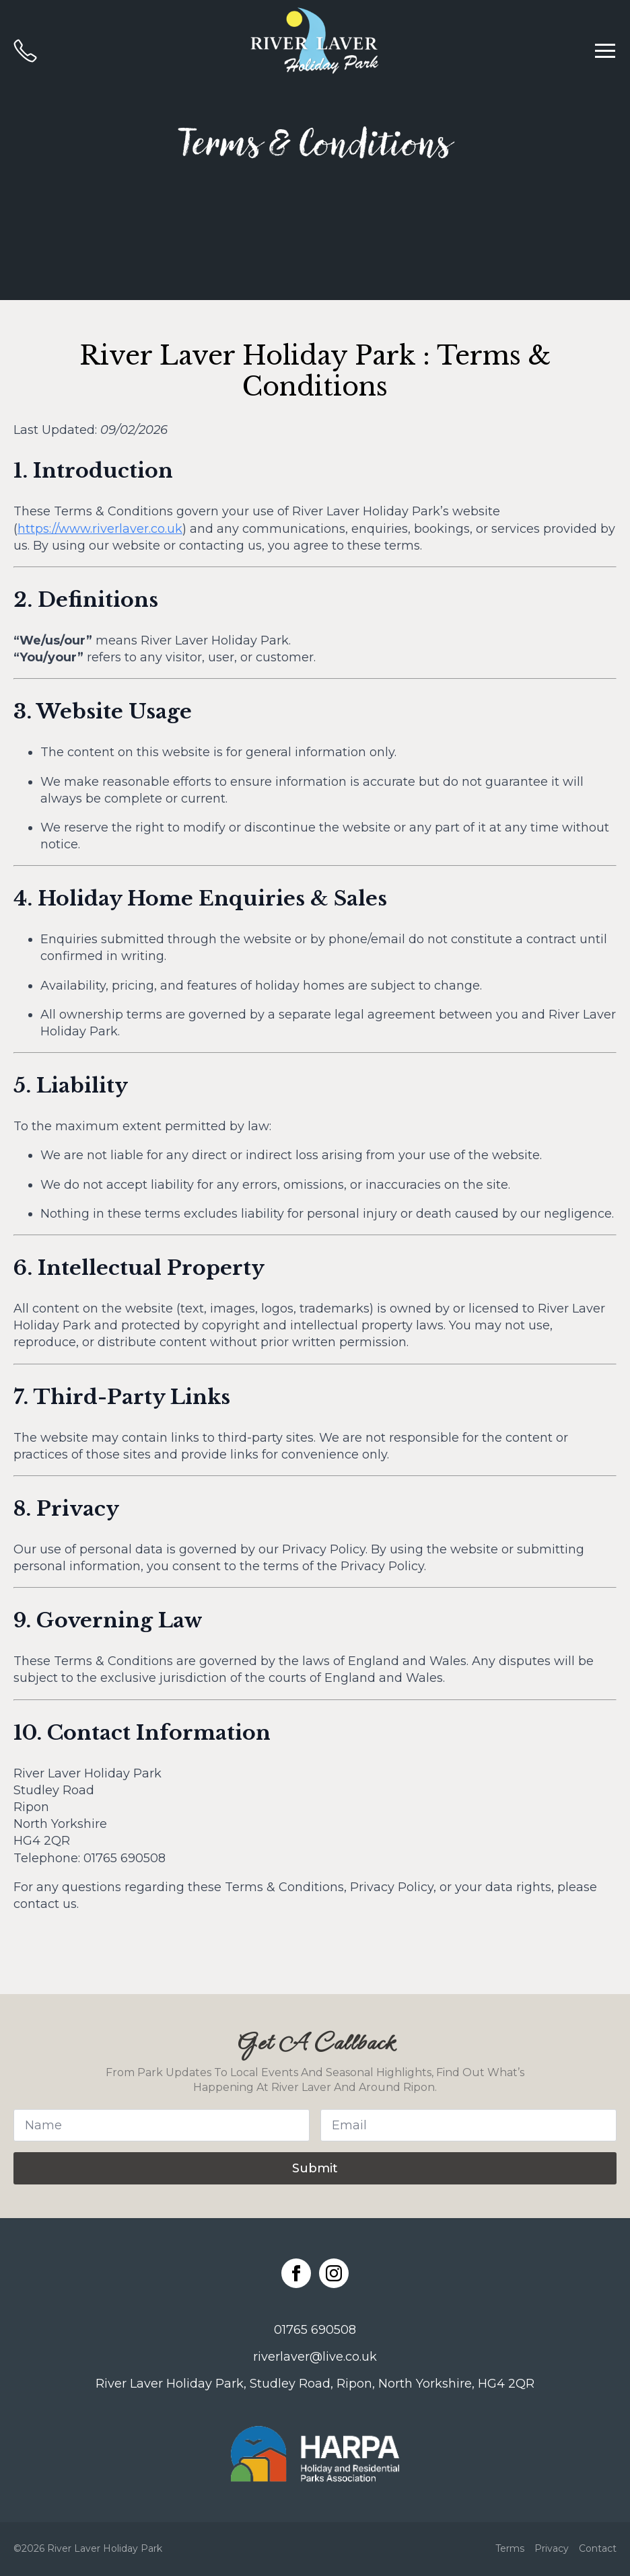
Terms (509, 2548)
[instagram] (334, 2273)
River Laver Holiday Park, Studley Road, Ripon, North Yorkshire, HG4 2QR (315, 2383)
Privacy (551, 2548)
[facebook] (296, 2273)
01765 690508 (315, 2329)
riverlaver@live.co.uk (315, 2356)
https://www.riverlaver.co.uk (100, 528)
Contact (598, 2548)
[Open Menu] (605, 50)
